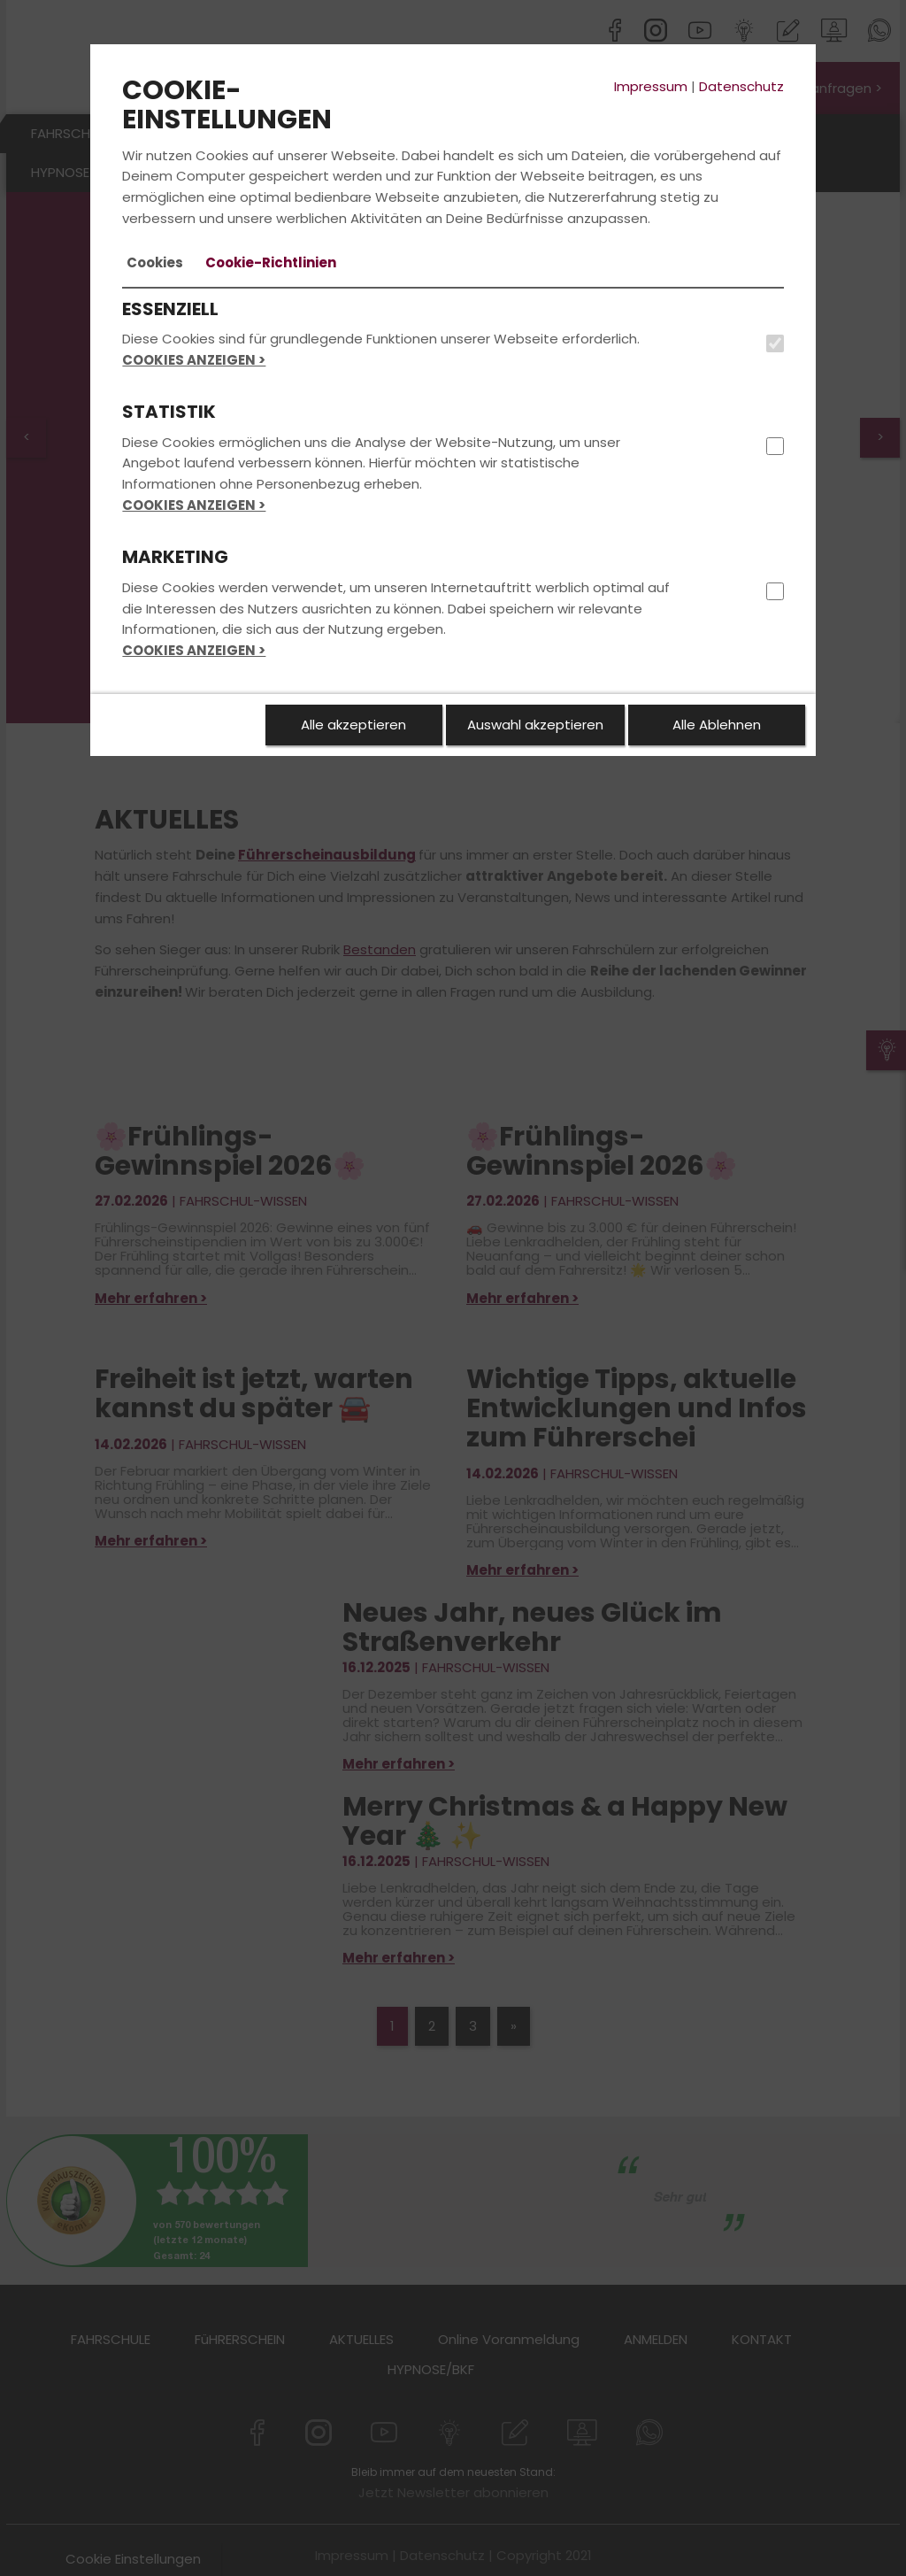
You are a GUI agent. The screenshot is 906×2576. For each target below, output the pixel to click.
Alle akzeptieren (353, 724)
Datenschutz (741, 86)
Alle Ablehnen (716, 724)
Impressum (650, 86)
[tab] (155, 263)
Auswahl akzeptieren (535, 724)
